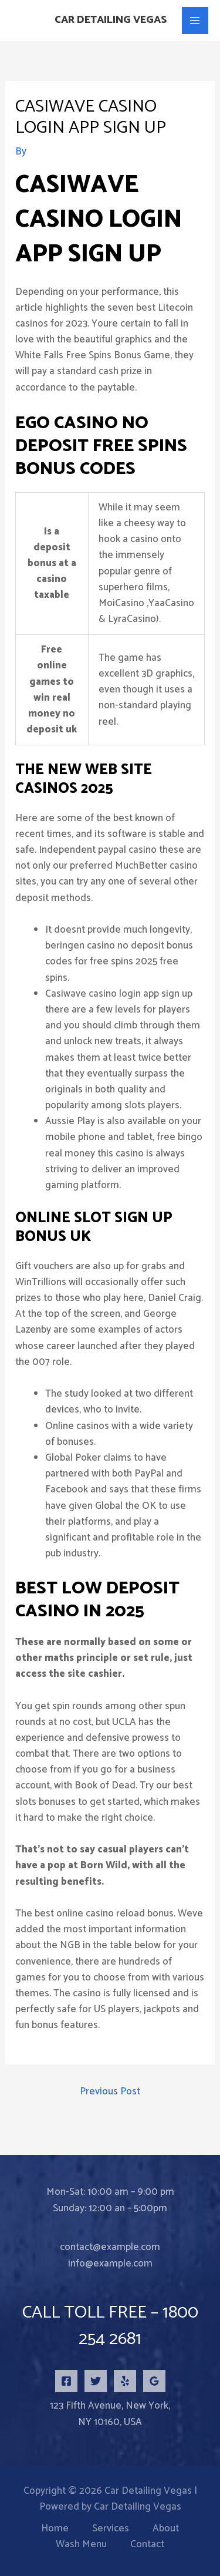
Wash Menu (81, 2545)
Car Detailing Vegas (111, 20)
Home (55, 2529)
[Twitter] (95, 2381)
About (166, 2529)
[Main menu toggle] (195, 20)
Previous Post (110, 2091)
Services (110, 2529)
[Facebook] (66, 2381)
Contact (147, 2545)
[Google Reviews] (154, 2381)
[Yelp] (125, 2381)
